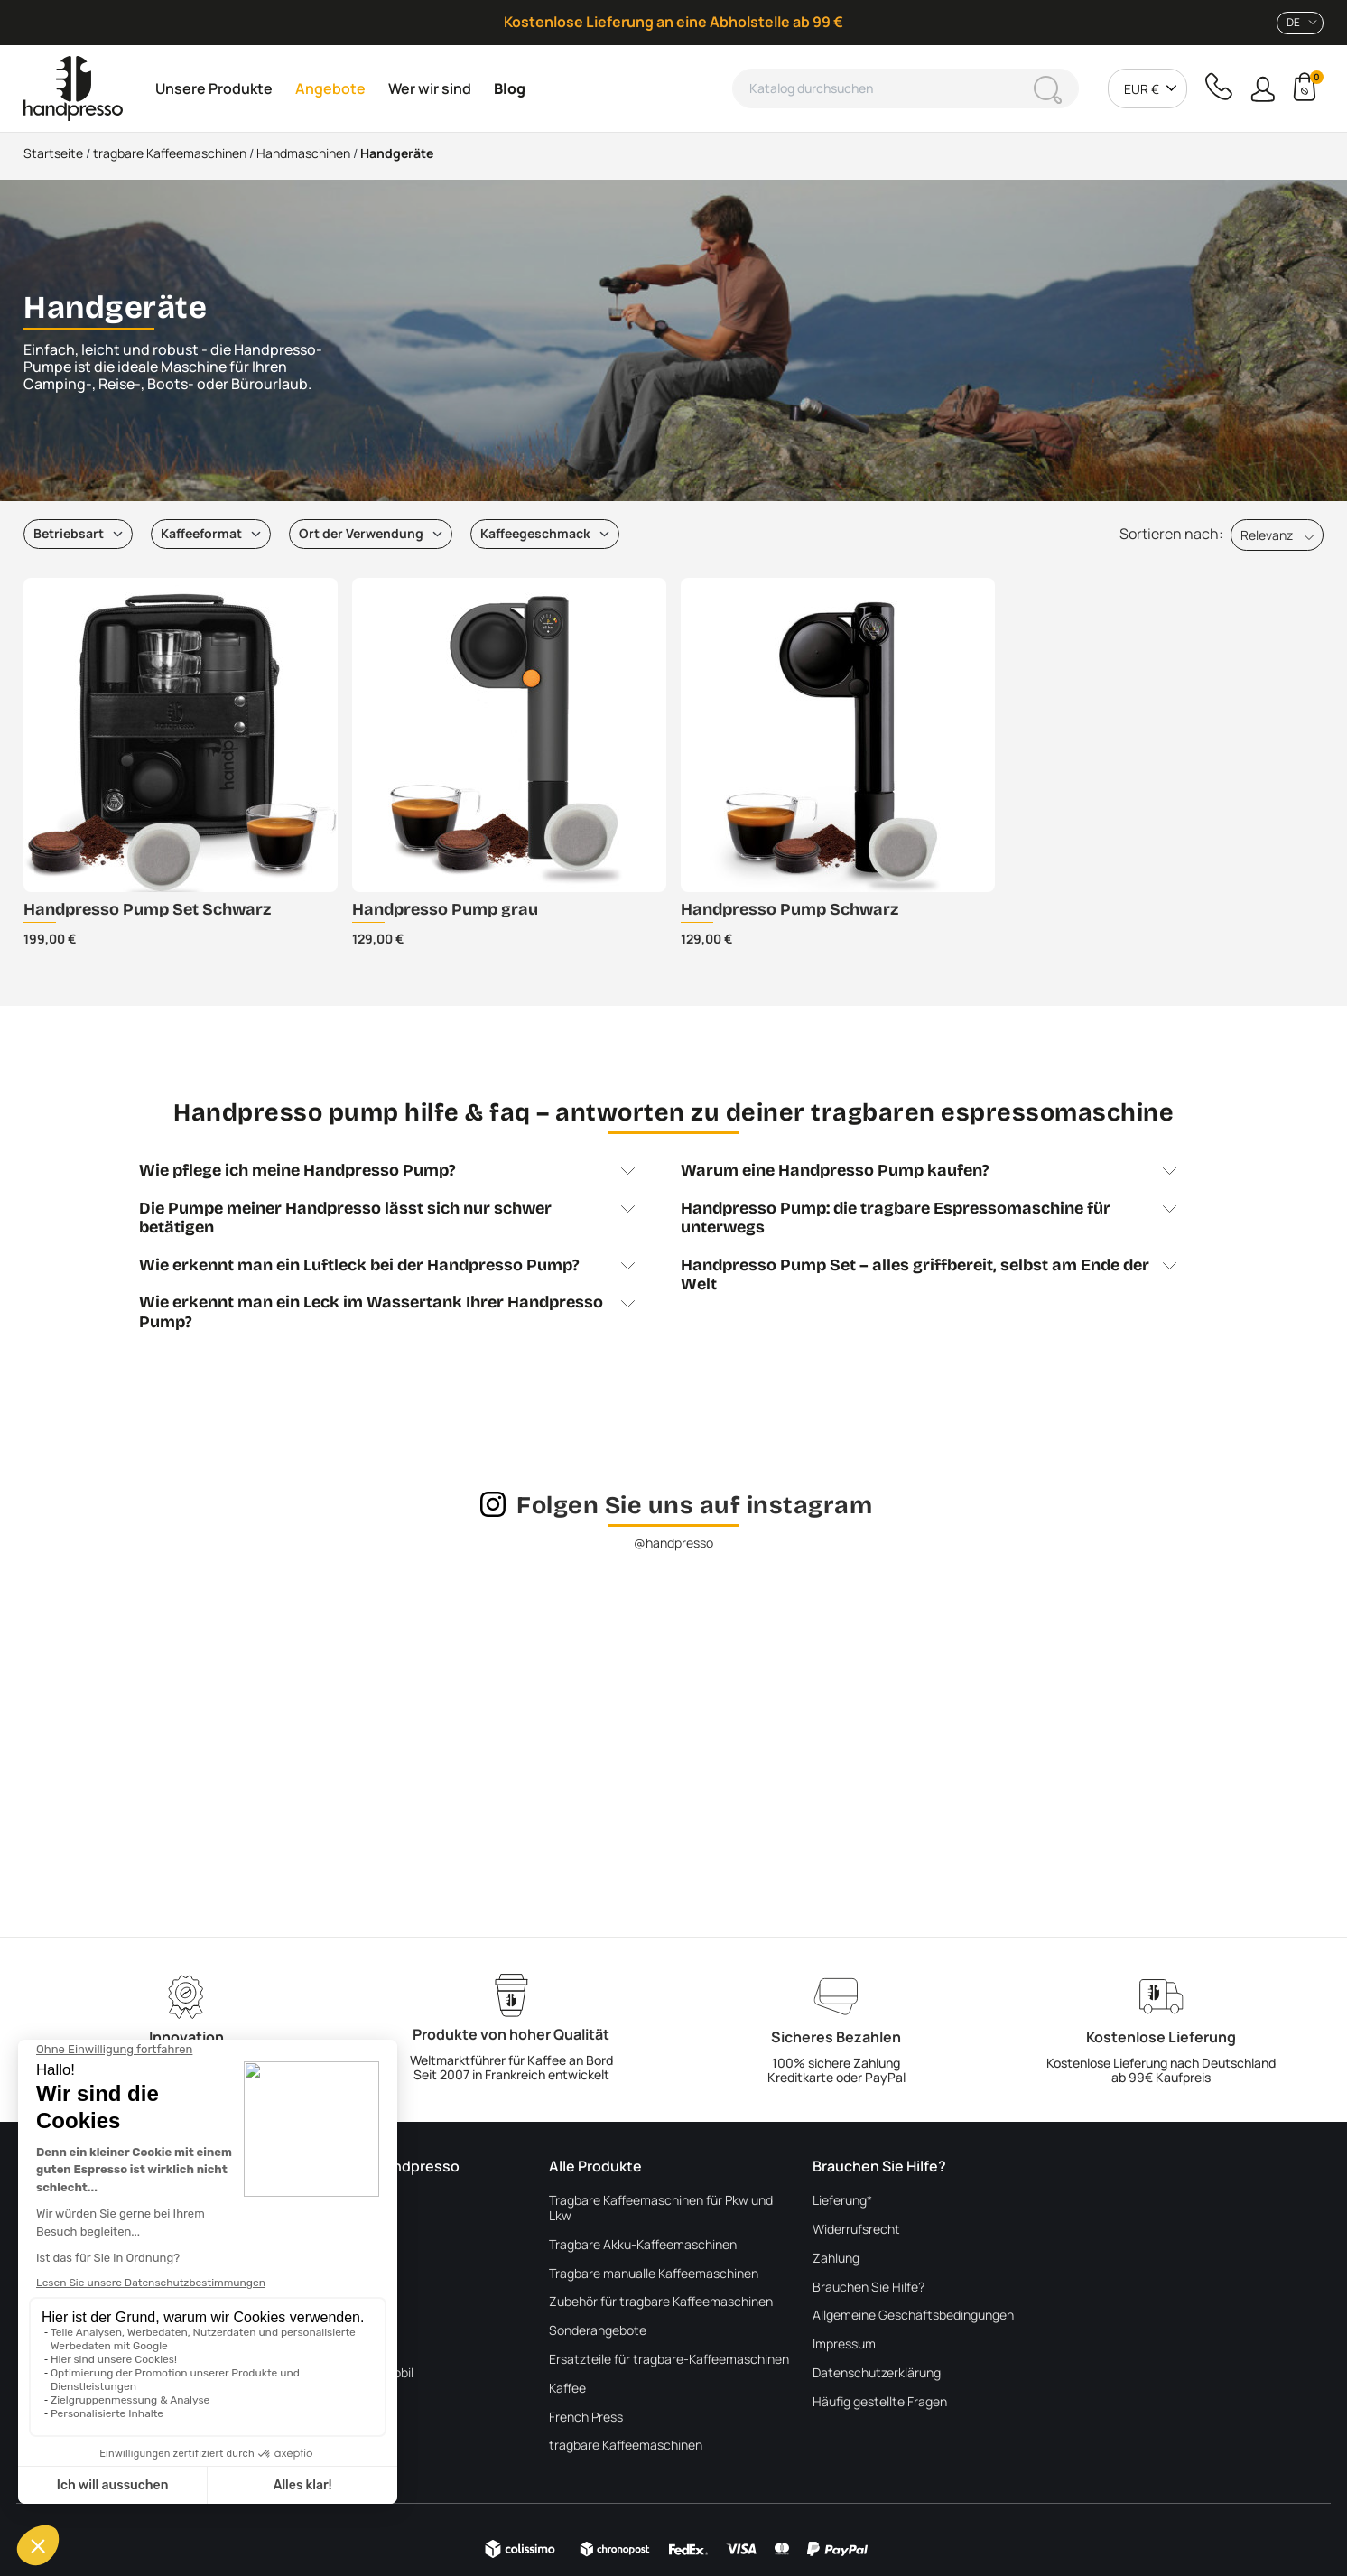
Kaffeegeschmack (535, 533)
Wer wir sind (320, 2229)
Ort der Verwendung (361, 533)
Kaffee (567, 2388)
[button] (1262, 89)
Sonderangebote (597, 2331)
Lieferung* (842, 2201)
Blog (298, 2258)
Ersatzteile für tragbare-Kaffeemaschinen (669, 2359)
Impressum (844, 2344)
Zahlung (836, 2258)
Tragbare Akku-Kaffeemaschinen (643, 2245)
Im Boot (308, 2315)
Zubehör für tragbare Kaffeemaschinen (661, 2302)
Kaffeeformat (201, 533)
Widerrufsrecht (856, 2229)
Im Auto (308, 2402)
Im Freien (312, 2287)
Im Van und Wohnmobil (349, 2373)
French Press (586, 2417)
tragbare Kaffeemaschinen (625, 2445)
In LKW (305, 2344)
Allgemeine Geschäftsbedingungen (913, 2315)
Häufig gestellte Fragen (880, 2402)
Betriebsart (68, 533)
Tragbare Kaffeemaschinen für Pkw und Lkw (661, 2208)
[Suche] (905, 88)
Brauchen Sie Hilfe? (868, 2287)
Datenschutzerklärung (877, 2373)
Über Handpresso (336, 2201)
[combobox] (1300, 23)
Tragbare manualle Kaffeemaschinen (653, 2274)
